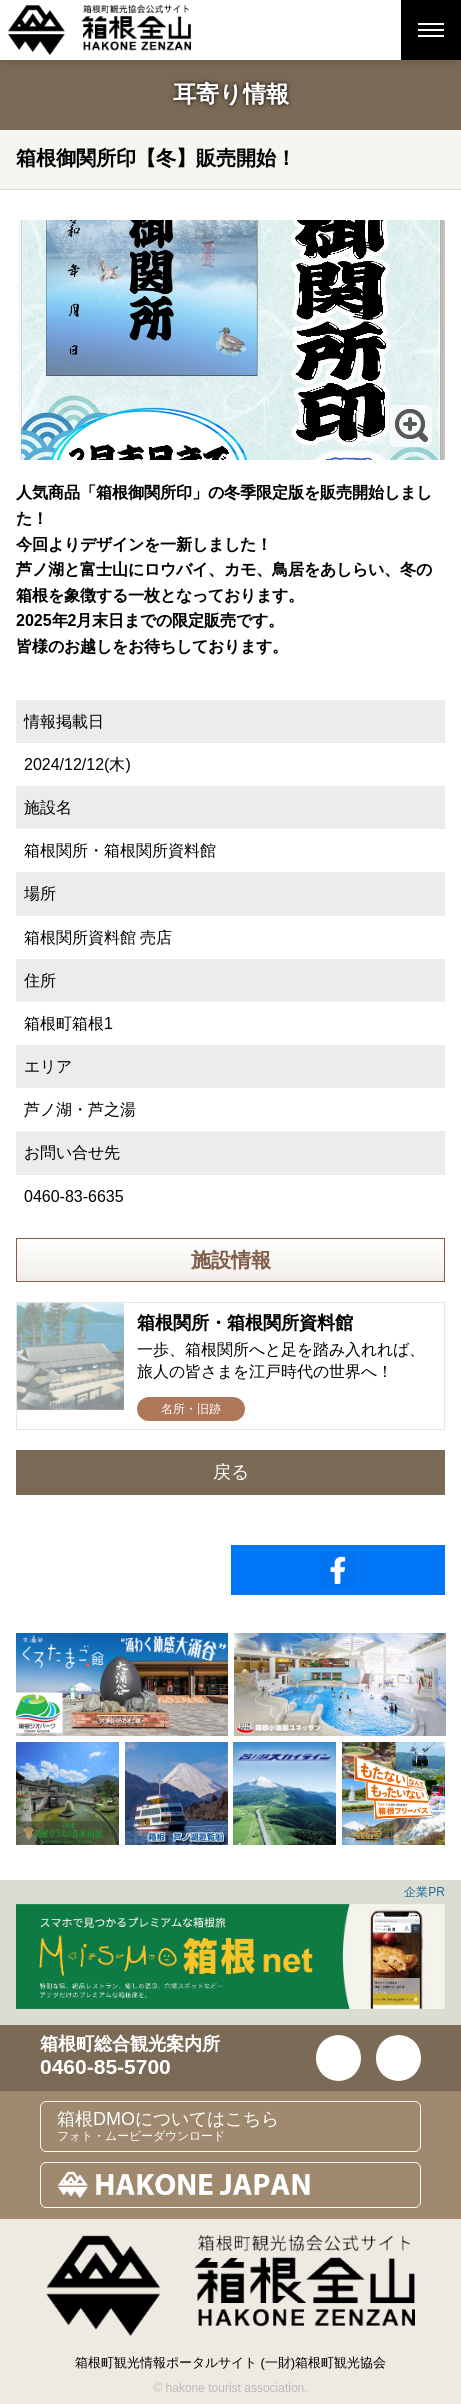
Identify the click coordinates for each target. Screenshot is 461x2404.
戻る (231, 1472)
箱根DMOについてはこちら (238, 2126)
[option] (122, 1684)
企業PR (424, 1892)
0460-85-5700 (105, 2066)
